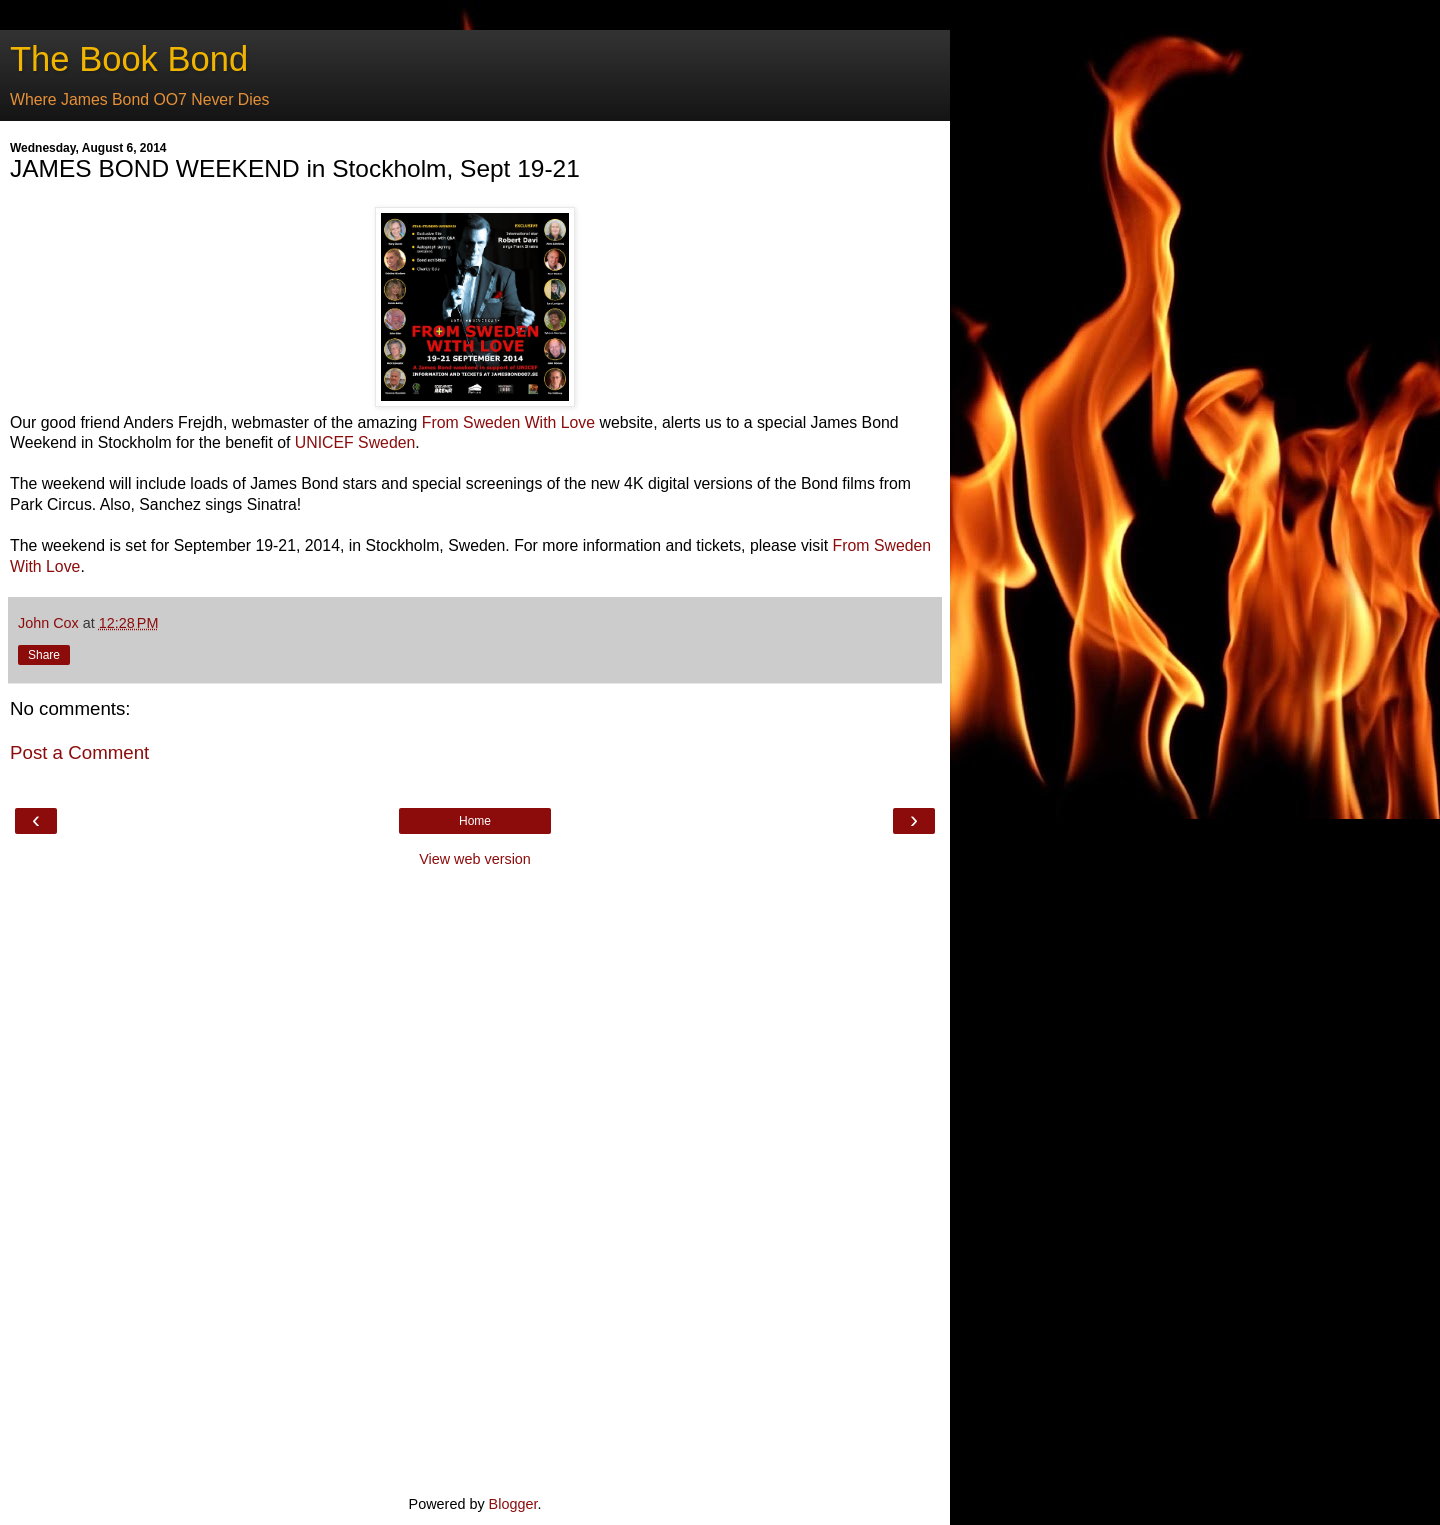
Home (475, 821)
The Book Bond (129, 59)
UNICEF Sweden (355, 442)
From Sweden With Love (508, 422)
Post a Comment (79, 752)
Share (44, 655)
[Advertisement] (475, 1179)
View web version (475, 859)
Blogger (513, 1504)
